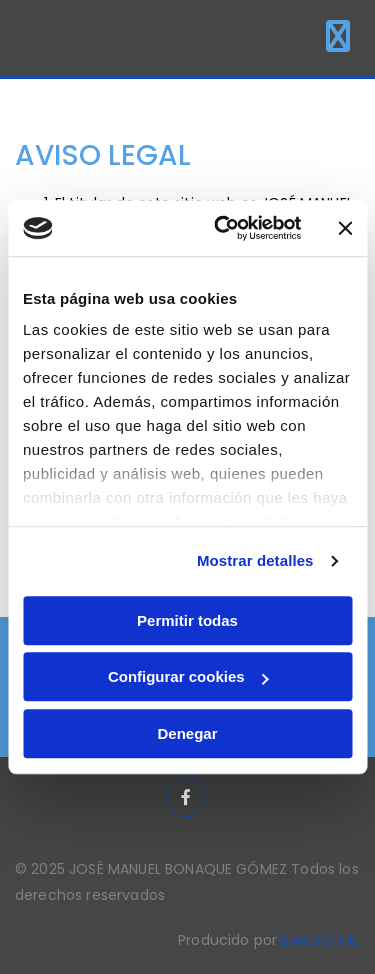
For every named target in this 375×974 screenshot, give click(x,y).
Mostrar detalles (255, 560)
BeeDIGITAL (320, 940)
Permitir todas (187, 620)
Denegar (187, 733)
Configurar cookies (188, 676)
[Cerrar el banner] (345, 228)
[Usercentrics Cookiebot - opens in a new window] (223, 228)
